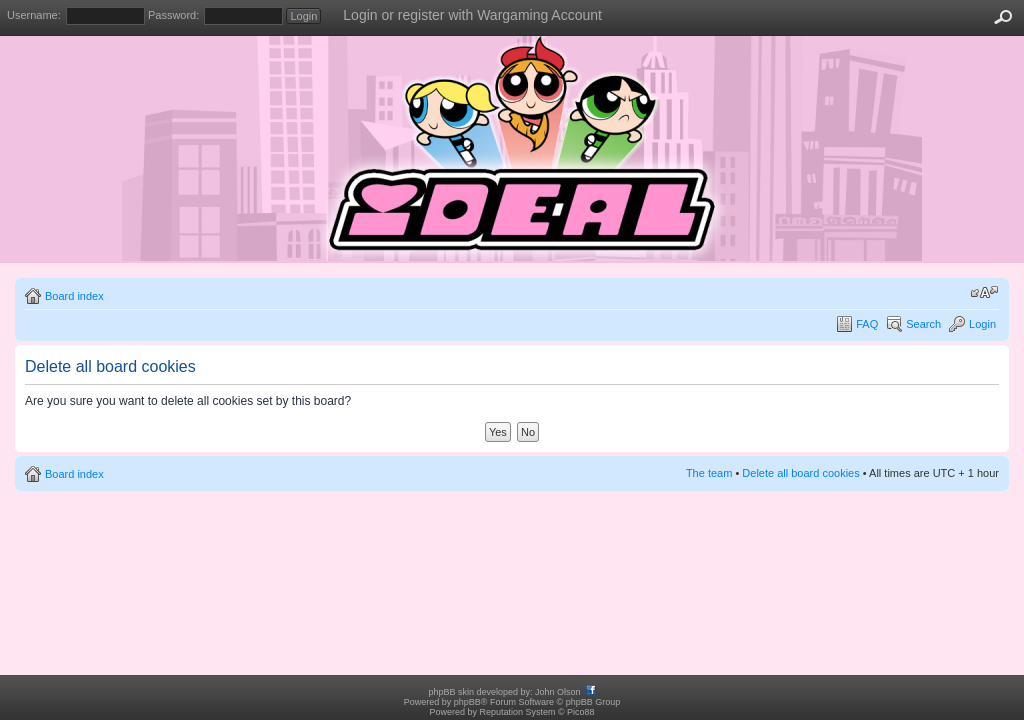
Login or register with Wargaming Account (472, 15)
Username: (34, 15)
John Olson (558, 692)
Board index (74, 296)
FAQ (867, 324)
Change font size (984, 292)
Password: (173, 15)
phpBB (467, 702)
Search (923, 324)
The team (709, 473)
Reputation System (517, 712)
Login (982, 324)
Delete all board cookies (800, 473)
